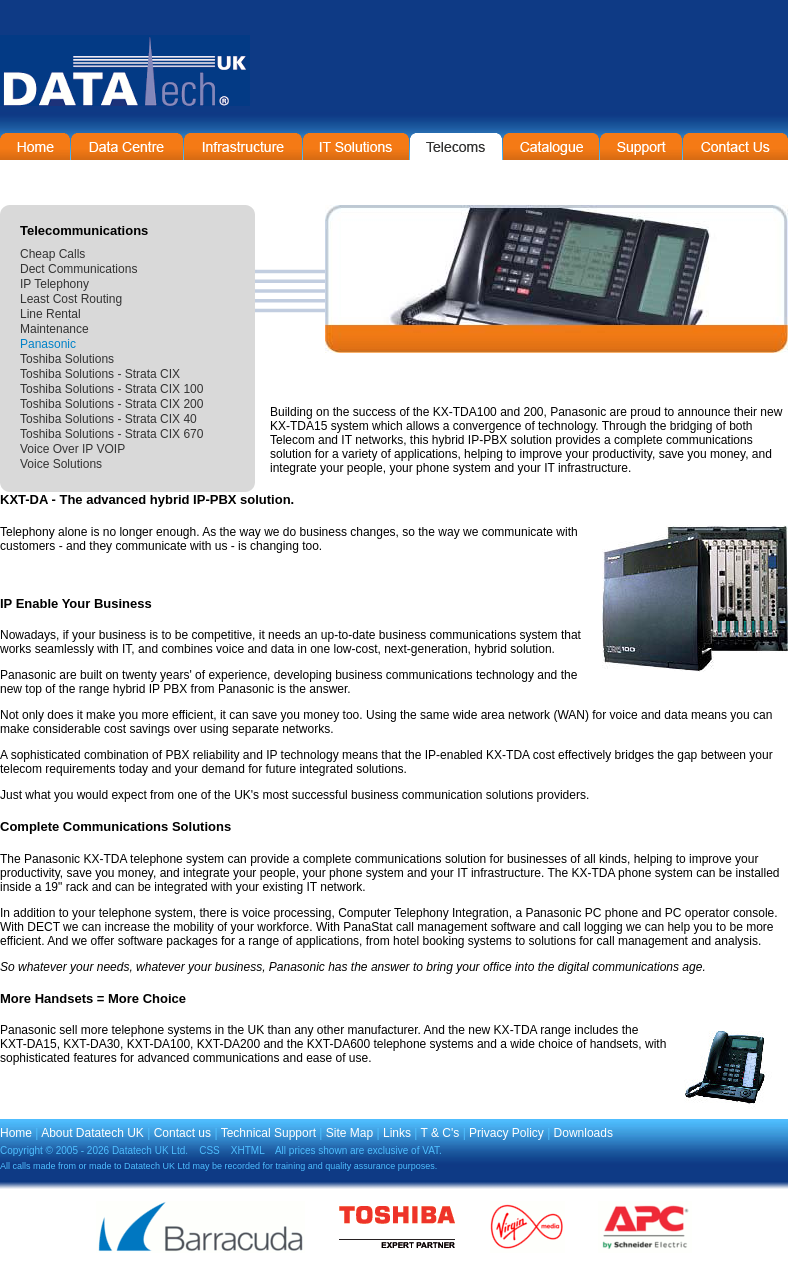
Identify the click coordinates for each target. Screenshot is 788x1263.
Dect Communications (78, 269)
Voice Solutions (61, 464)
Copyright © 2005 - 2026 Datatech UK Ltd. (94, 1150)
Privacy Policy (506, 1133)
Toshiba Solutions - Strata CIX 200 (111, 404)
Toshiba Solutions (67, 359)
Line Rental (50, 314)
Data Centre (127, 146)
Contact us (182, 1133)
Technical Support (268, 1133)
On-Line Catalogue (551, 146)
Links (397, 1133)
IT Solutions (356, 146)
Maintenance (54, 329)
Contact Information (735, 146)
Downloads (583, 1133)
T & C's (440, 1133)
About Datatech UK (92, 1133)
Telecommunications (456, 146)
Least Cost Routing (71, 299)
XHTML (248, 1150)
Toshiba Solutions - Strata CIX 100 (111, 389)
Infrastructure (243, 146)
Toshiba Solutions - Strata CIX (100, 374)
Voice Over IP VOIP (72, 449)
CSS (209, 1150)
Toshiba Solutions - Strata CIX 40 (108, 419)
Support (641, 146)
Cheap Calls (52, 254)
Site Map (349, 1133)
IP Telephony (54, 284)
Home (35, 146)
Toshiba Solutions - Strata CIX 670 (111, 434)
